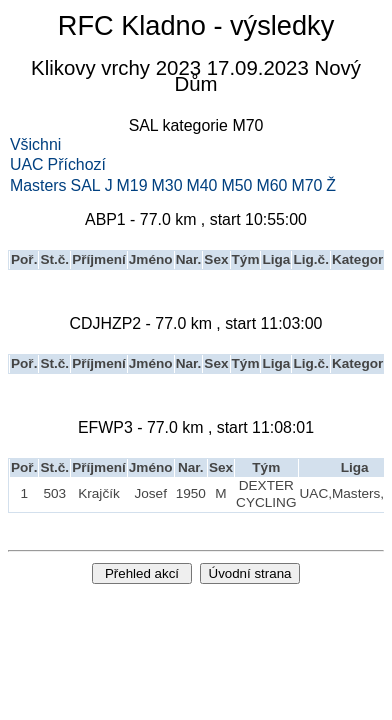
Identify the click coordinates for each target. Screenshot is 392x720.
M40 (202, 186)
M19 (132, 186)
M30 (167, 186)
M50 (236, 186)
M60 (271, 186)
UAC (27, 165)
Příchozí (77, 165)
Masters (38, 186)
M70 (306, 186)
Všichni (35, 145)
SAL (86, 186)
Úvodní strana (250, 573)
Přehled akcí (142, 573)
